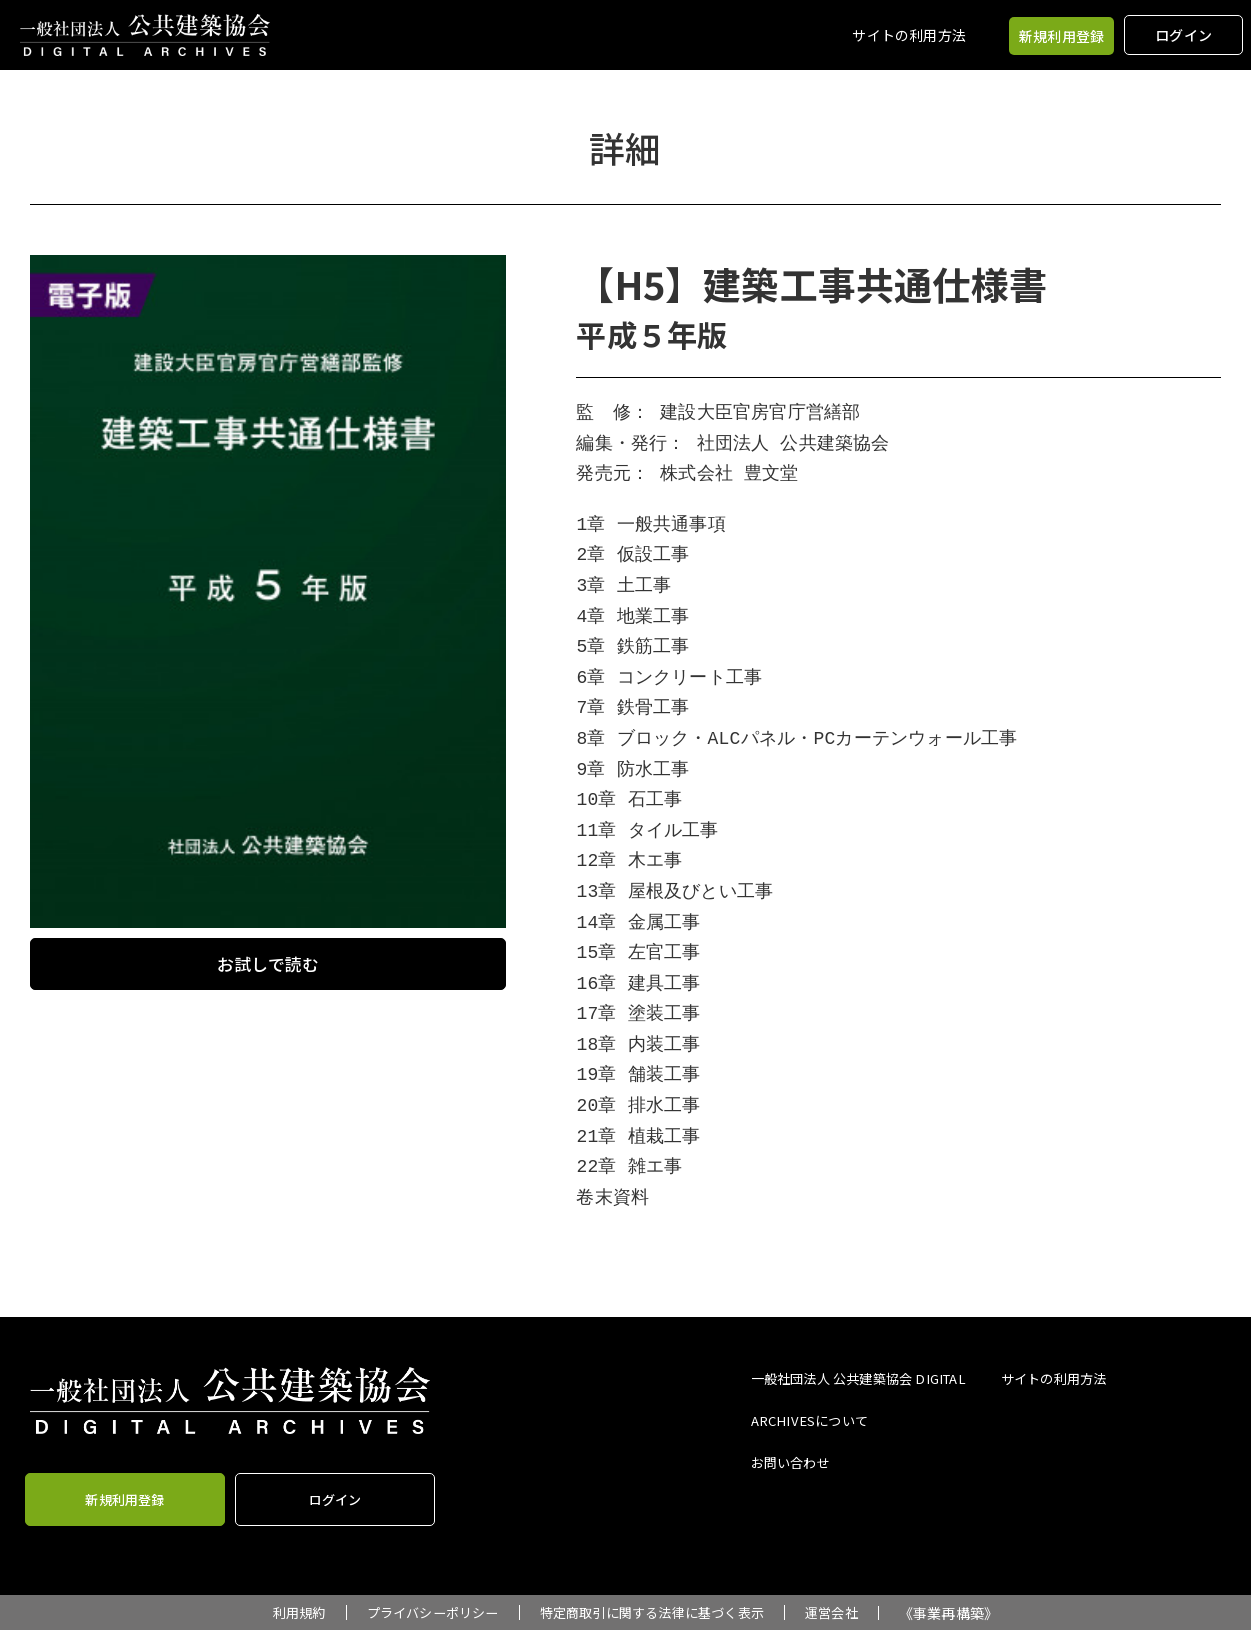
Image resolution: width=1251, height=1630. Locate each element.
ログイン (1183, 35)
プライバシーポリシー (424, 1613)
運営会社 (847, 1613)
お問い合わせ (793, 1459)
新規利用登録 (1061, 36)
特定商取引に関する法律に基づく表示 (656, 1613)
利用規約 (283, 1613)
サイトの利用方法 (909, 35)
